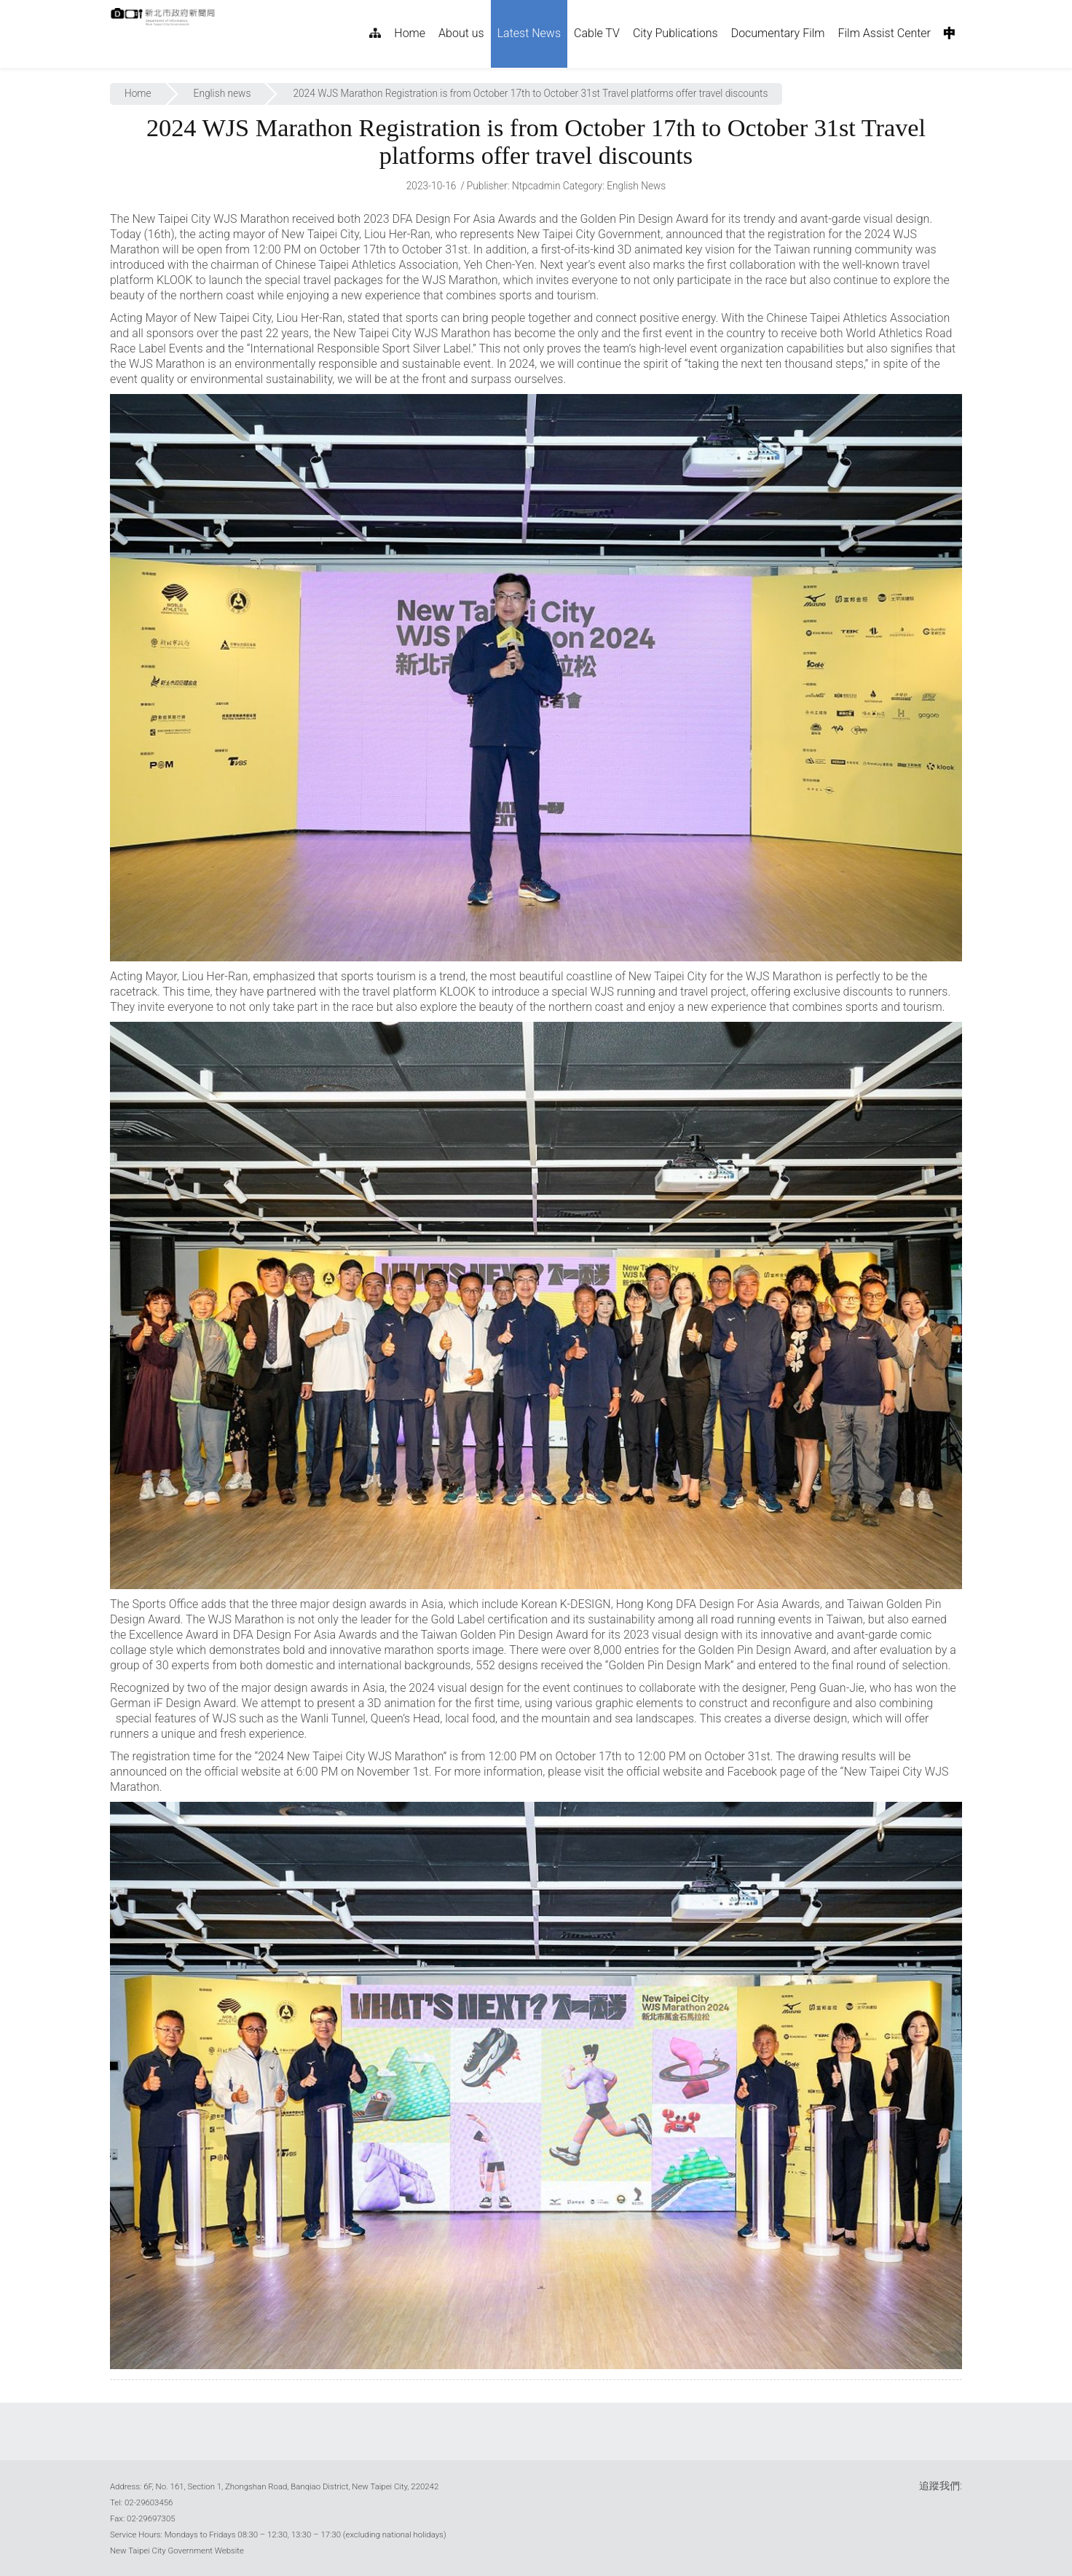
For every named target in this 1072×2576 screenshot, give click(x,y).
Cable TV (597, 33)
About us (461, 33)
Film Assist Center (884, 33)
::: (222, 8)
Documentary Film (778, 33)
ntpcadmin (536, 186)
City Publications (675, 33)
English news (222, 93)
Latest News (529, 33)
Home (409, 33)
